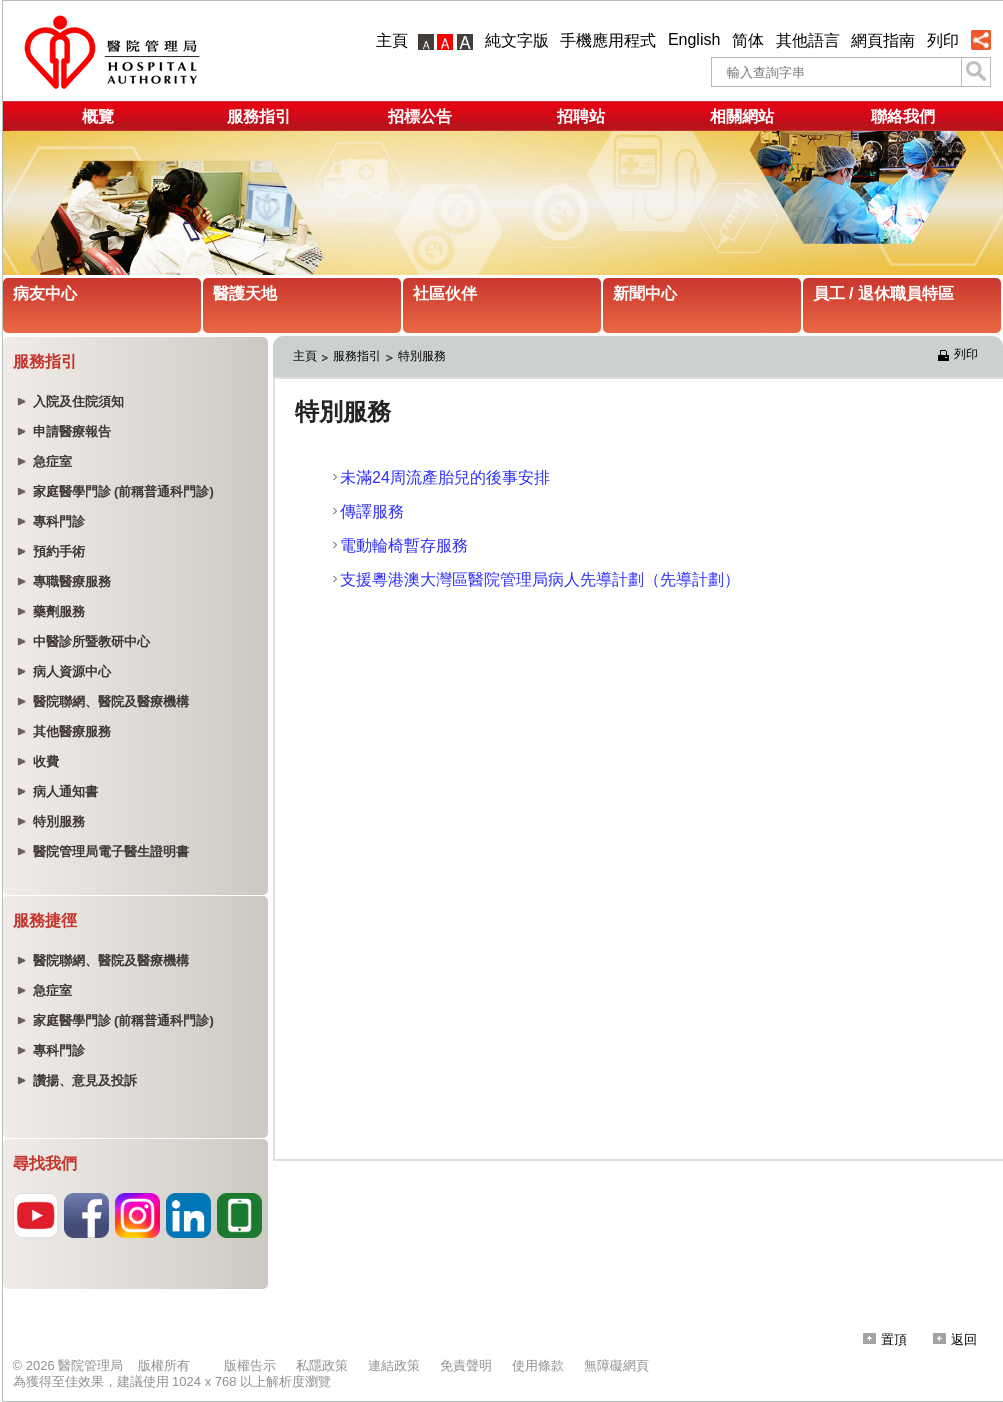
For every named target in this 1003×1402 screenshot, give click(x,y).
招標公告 (420, 116)
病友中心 (45, 293)
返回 (955, 1339)
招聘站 (581, 116)
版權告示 (250, 1365)
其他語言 (808, 40)
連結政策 (394, 1365)
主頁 (392, 40)
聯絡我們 (903, 116)
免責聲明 (466, 1365)
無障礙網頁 (616, 1365)
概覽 (98, 116)
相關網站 (742, 116)
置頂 (885, 1339)
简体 (748, 40)
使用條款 (538, 1365)
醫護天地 (245, 293)
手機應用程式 (608, 40)
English (694, 39)
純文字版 (517, 40)
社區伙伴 (445, 293)
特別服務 (422, 356)
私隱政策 (322, 1365)
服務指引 (259, 116)
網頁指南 (883, 40)
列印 (943, 40)
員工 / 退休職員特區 (883, 293)
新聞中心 (645, 293)
